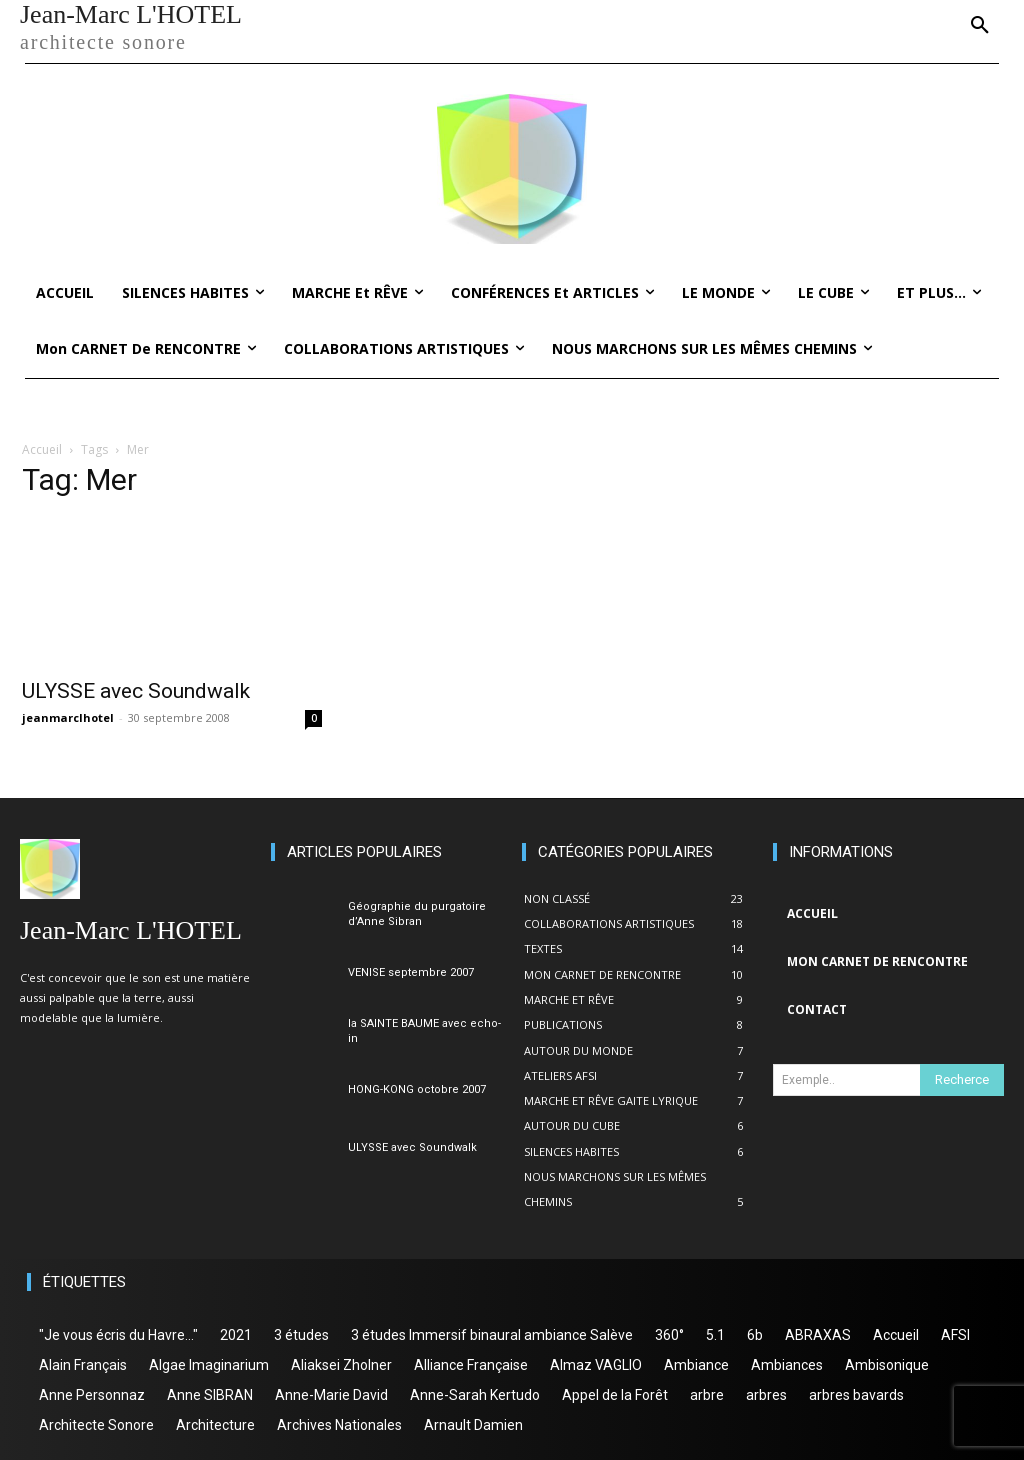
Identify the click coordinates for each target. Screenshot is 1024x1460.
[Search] (962, 1080)
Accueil (42, 449)
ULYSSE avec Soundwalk (136, 691)
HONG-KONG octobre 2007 (417, 1089)
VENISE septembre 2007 (411, 972)
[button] (980, 26)
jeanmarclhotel (68, 717)
